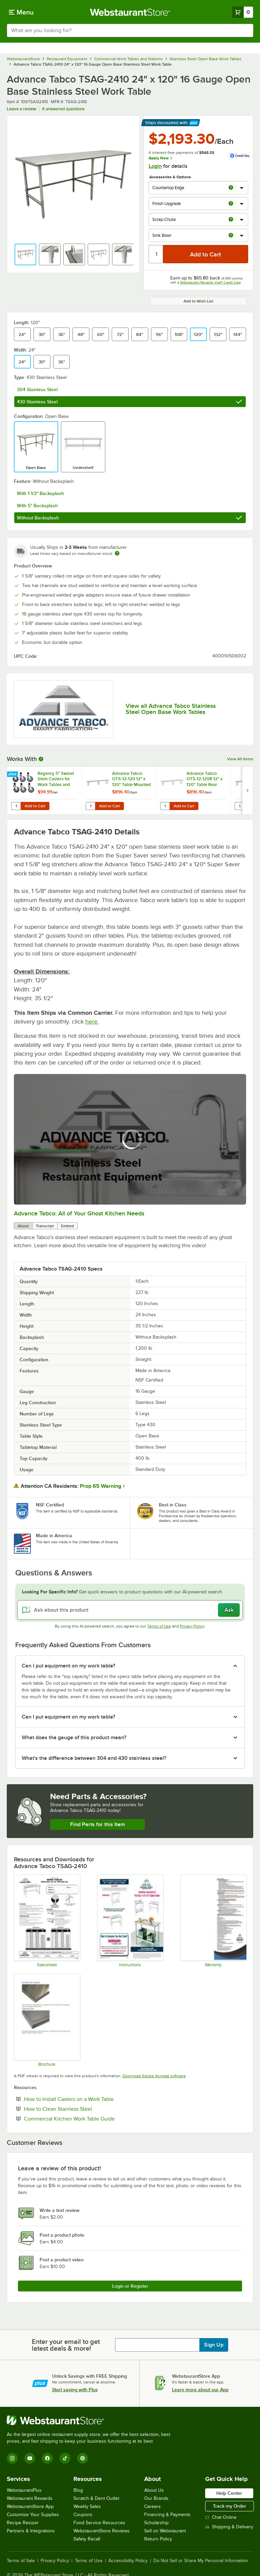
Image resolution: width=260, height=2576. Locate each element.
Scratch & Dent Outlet (96, 2498)
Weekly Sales (87, 2506)
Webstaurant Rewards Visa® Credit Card (210, 282)
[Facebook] (47, 2458)
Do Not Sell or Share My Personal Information (200, 2560)
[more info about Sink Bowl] (231, 235)
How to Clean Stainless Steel (78, 2109)
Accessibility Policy (128, 2560)
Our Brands (156, 2498)
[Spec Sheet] (47, 1921)
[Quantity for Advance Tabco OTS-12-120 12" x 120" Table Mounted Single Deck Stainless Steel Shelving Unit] (90, 806)
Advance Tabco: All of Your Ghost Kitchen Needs (79, 1213)
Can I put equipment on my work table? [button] (68, 1666)
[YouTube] (29, 2458)
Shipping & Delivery (229, 2526)
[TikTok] (65, 2458)
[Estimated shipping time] (117, 553)
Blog (78, 2490)
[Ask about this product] (130, 1609)
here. (92, 1021)
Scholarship (156, 2522)
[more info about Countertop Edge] (231, 188)
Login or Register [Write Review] (130, 2286)
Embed (67, 1226)
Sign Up (213, 2345)
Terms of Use (159, 1626)
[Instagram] (12, 2458)
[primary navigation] (21, 12)
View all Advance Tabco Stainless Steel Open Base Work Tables (171, 708)
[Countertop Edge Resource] (47, 2020)
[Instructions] (130, 1921)
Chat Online (221, 2517)
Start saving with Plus (75, 2389)
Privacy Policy (192, 1626)
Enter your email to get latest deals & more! (66, 2345)
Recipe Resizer (23, 2522)
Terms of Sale (21, 2560)
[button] (25, 254)
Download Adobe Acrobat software (154, 2076)
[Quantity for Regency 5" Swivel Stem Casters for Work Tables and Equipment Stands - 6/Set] (16, 806)
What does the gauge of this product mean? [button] (74, 1737)
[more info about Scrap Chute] (231, 219)
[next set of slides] (247, 790)
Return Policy (158, 2538)
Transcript (45, 1226)
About (23, 1226)
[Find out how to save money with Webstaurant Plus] (13, 774)
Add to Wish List (198, 301)
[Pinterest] (82, 2458)
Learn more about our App (200, 2389)
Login (155, 166)
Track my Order (229, 2506)
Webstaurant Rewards (29, 2498)
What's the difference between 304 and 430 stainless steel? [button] (94, 1758)
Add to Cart (35, 806)
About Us (154, 2490)
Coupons (82, 2514)
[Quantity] (156, 254)
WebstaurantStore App (30, 2506)
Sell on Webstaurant (165, 2530)
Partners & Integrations (31, 2530)
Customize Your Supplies (33, 2514)
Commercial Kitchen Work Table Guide (90, 2118)
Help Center (229, 2493)
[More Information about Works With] (41, 759)
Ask (229, 1610)
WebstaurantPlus (24, 2490)
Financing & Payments (167, 2514)
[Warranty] (213, 1921)
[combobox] (130, 30)
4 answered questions (63, 108)
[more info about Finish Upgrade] (231, 203)
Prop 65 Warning (100, 1486)
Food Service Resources (99, 2522)
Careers (152, 2506)
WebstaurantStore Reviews (101, 2530)
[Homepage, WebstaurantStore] (130, 12)
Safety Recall (86, 2538)
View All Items (240, 759)
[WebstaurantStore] (91, 2420)
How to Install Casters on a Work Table (89, 2099)
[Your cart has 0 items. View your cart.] (242, 12)
